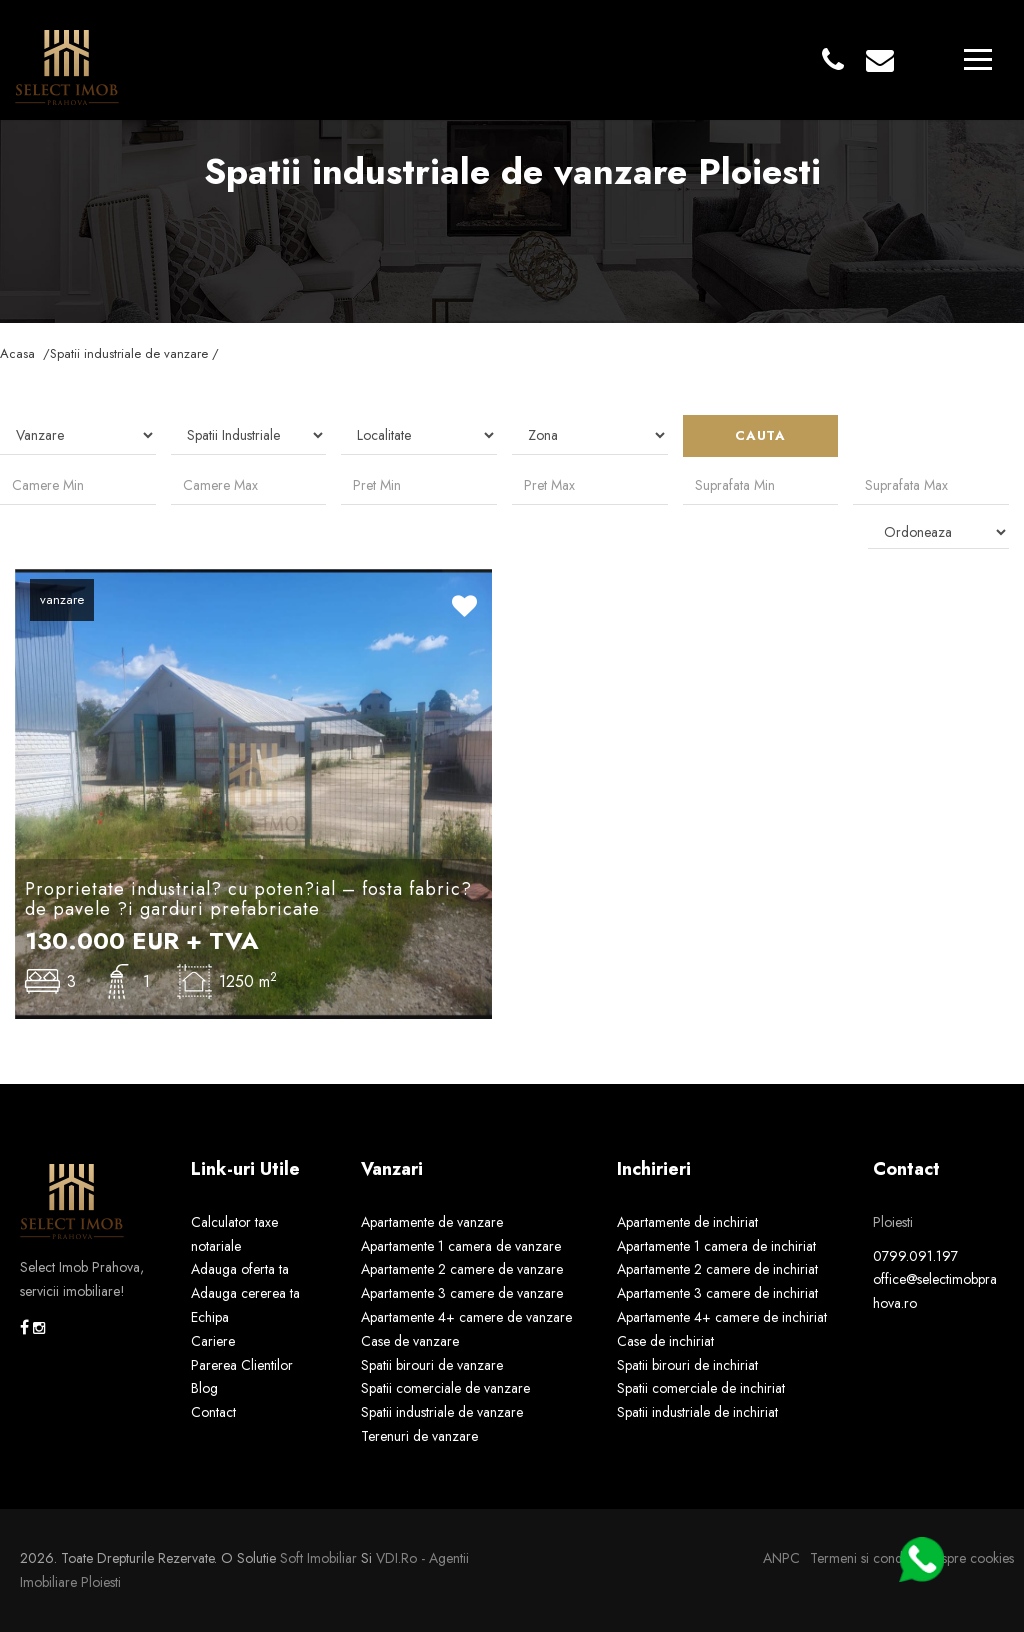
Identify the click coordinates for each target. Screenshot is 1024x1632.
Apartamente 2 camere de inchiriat (717, 1269)
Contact (213, 1412)
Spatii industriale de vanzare (442, 1412)
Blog (204, 1388)
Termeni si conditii (862, 1558)
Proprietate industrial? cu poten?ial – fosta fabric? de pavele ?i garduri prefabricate (248, 899)
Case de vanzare (410, 1341)
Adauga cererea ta (245, 1293)
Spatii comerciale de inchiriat (701, 1388)
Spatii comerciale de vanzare (445, 1388)
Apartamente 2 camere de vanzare (462, 1269)
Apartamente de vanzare (432, 1222)
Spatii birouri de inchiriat (687, 1365)
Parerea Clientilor (242, 1365)
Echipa (210, 1317)
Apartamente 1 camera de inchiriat (716, 1246)
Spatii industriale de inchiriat (697, 1412)
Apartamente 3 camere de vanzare (462, 1293)
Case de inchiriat (665, 1341)
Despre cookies (969, 1558)
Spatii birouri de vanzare (432, 1365)
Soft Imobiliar (318, 1558)
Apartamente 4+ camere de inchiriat (722, 1317)
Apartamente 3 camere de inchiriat (717, 1293)
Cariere (213, 1341)
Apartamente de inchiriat (687, 1222)
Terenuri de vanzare (419, 1436)
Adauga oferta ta (240, 1269)
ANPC (781, 1558)
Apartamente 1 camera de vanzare (461, 1246)
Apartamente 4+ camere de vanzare (466, 1317)
